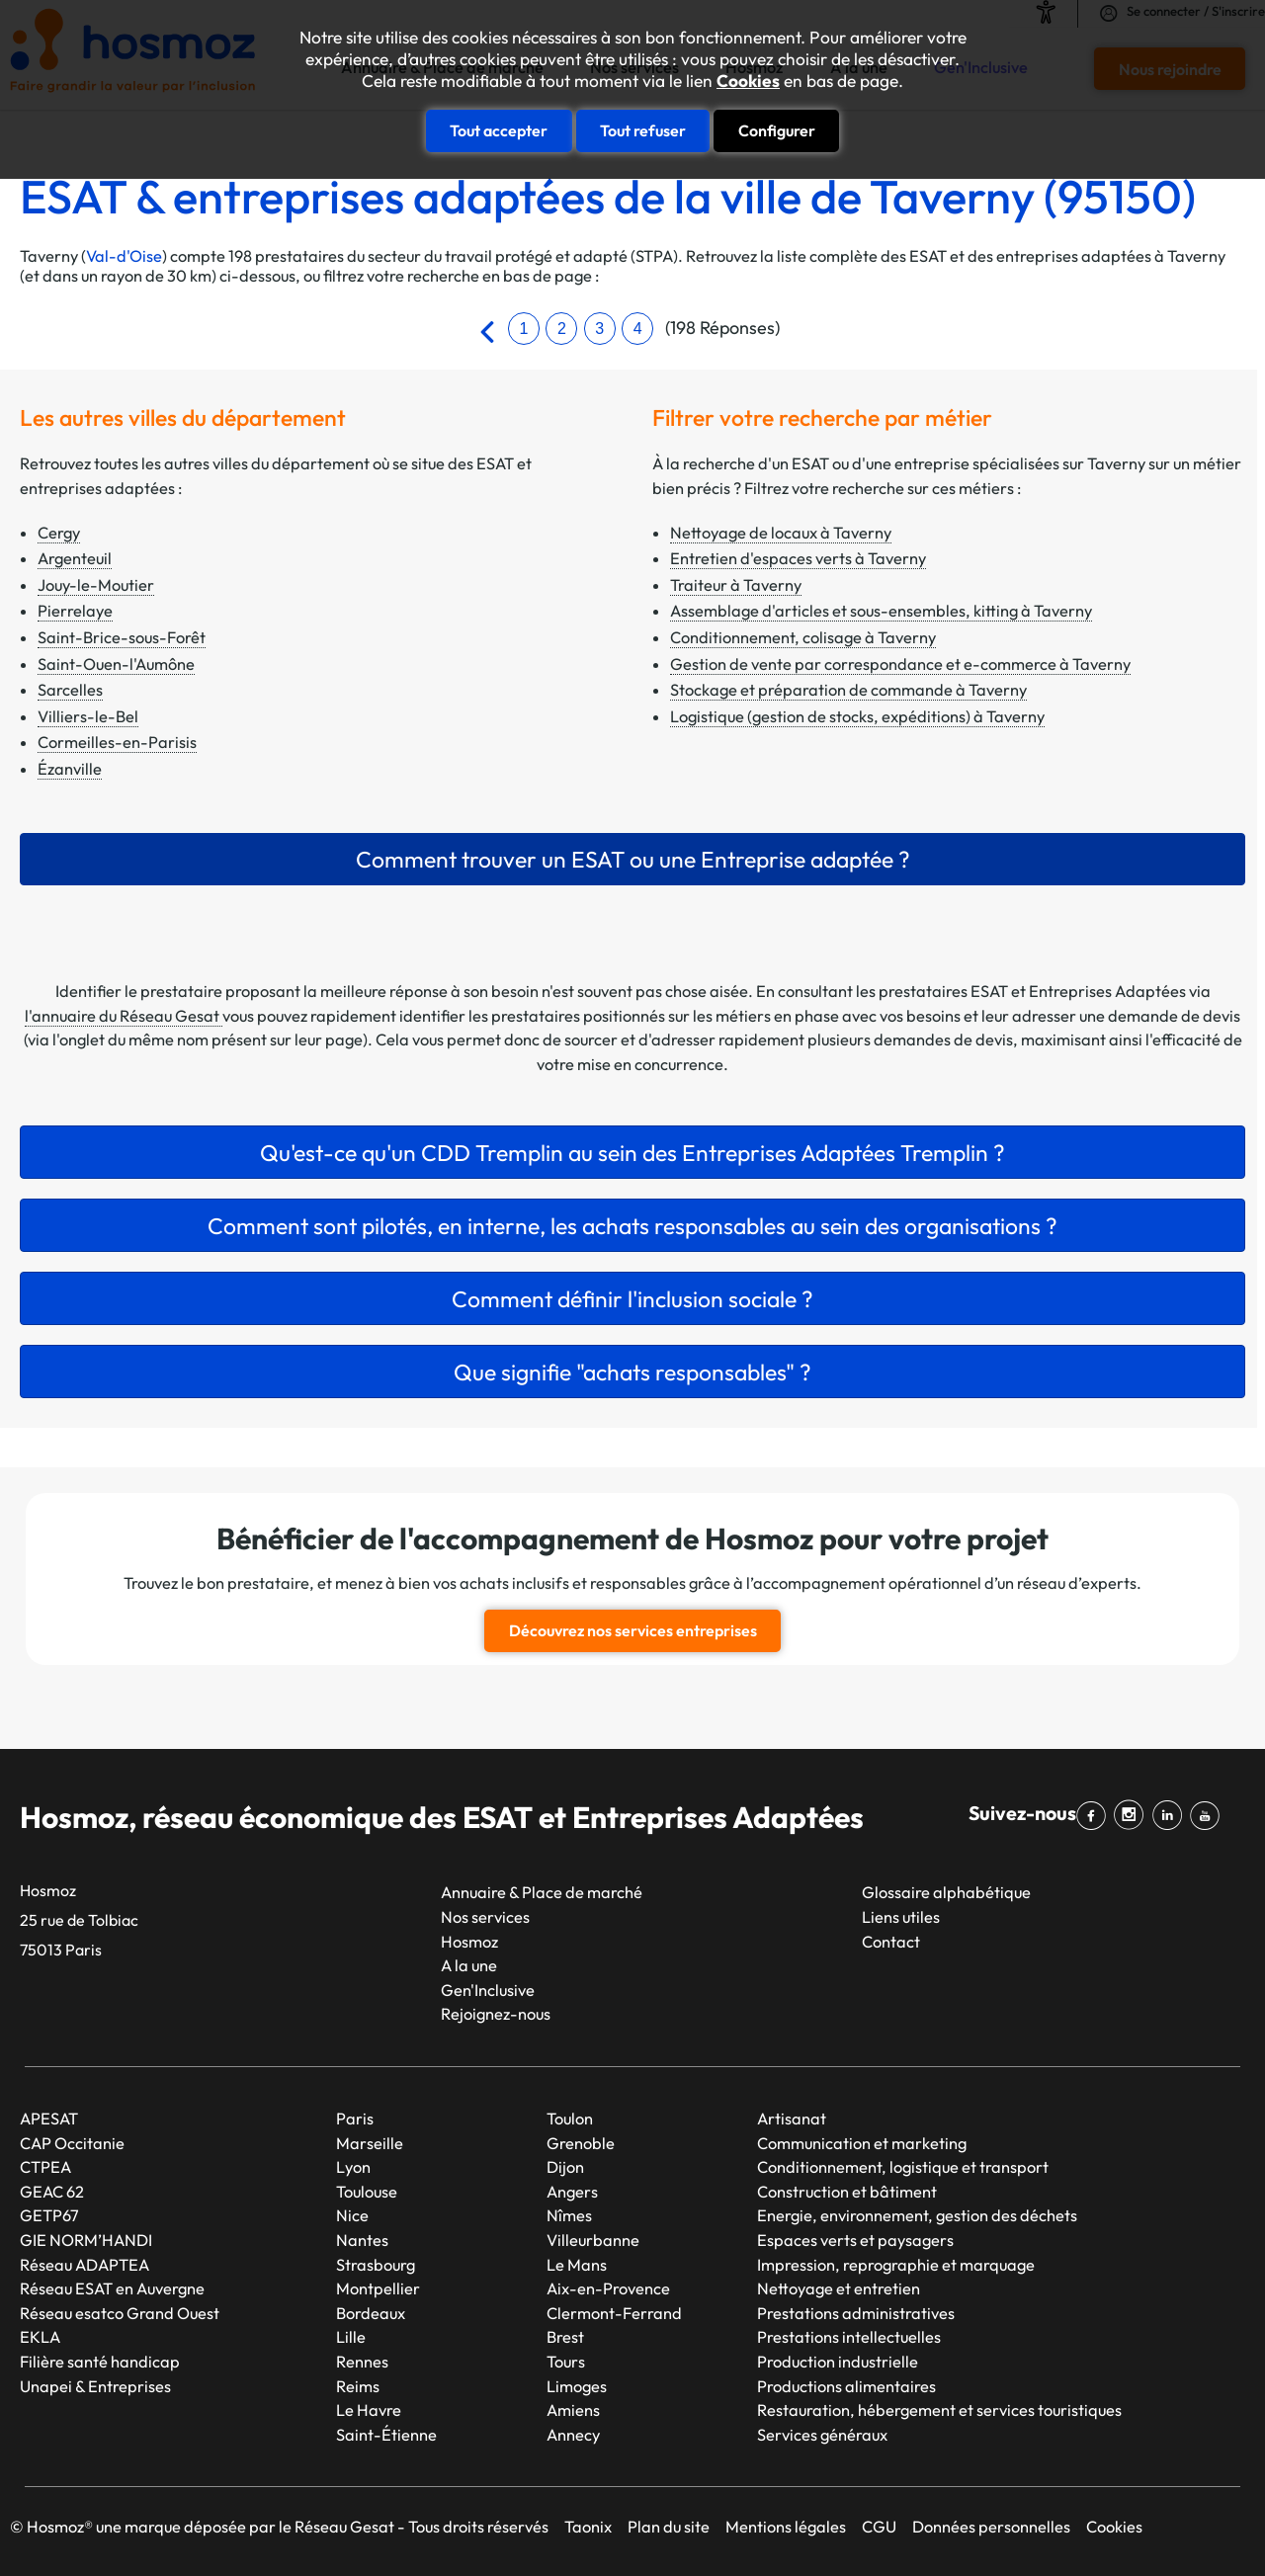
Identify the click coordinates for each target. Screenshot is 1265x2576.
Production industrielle (837, 2361)
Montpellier (378, 2288)
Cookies (748, 81)
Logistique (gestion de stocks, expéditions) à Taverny (857, 716)
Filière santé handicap (100, 2361)
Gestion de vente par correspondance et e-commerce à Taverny (900, 664)
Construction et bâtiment (847, 2192)
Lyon (353, 2167)
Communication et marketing (862, 2143)
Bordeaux (370, 2313)
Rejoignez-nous (495, 2014)
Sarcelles (70, 690)
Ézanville (70, 769)
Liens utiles (901, 1917)
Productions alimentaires (846, 2386)
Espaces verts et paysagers (855, 2240)
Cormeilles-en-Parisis (117, 742)
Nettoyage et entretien (838, 2288)
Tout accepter (499, 130)
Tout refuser (643, 130)
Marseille (369, 2143)
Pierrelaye (75, 611)
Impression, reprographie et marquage (896, 2265)
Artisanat (791, 2118)
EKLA (40, 2337)
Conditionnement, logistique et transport (903, 2167)
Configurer (776, 130)
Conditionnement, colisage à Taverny (803, 637)
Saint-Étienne (386, 2435)
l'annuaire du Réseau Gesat (123, 1016)
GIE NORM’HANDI (86, 2240)
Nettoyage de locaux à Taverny (780, 532)
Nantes (362, 2240)
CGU (879, 2526)
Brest (565, 2337)
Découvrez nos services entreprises (633, 1630)
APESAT (49, 2118)
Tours (566, 2361)
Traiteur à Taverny (735, 585)
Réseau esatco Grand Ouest (119, 2313)
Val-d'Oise (124, 256)
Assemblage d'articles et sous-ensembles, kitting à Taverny (881, 611)
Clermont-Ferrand (614, 2313)
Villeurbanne (593, 2240)
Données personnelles (991, 2526)
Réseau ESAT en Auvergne (112, 2288)
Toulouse (366, 2192)
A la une (469, 1965)
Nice (352, 2215)
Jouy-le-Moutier (96, 585)
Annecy (573, 2435)
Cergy (59, 532)
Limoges (577, 2386)
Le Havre (368, 2410)
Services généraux (822, 2435)
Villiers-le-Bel (88, 716)
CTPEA (45, 2167)
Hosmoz (469, 1942)
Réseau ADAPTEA (84, 2265)
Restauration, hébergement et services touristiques (939, 2410)
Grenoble (581, 2143)
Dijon (565, 2167)
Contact (891, 1942)
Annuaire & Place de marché (541, 1892)
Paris (355, 2118)
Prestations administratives (856, 2313)
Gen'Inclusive (488, 1990)
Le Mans (577, 2265)
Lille (351, 2337)
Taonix (588, 2526)
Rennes (362, 2361)
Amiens (573, 2410)
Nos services (485, 1917)
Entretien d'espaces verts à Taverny (798, 558)
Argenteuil (75, 558)
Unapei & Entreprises (95, 2386)
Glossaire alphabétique (946, 1892)
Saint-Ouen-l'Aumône (116, 664)
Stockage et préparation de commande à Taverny (848, 690)
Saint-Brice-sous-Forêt (122, 637)
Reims (358, 2386)
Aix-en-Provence (608, 2288)
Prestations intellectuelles (849, 2337)
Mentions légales (785, 2526)
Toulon (570, 2118)
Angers (572, 2192)
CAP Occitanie (72, 2143)
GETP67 (49, 2215)
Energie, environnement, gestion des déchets (917, 2215)
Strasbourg (375, 2265)
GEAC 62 (52, 2192)
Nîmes (569, 2215)
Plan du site (669, 2526)
